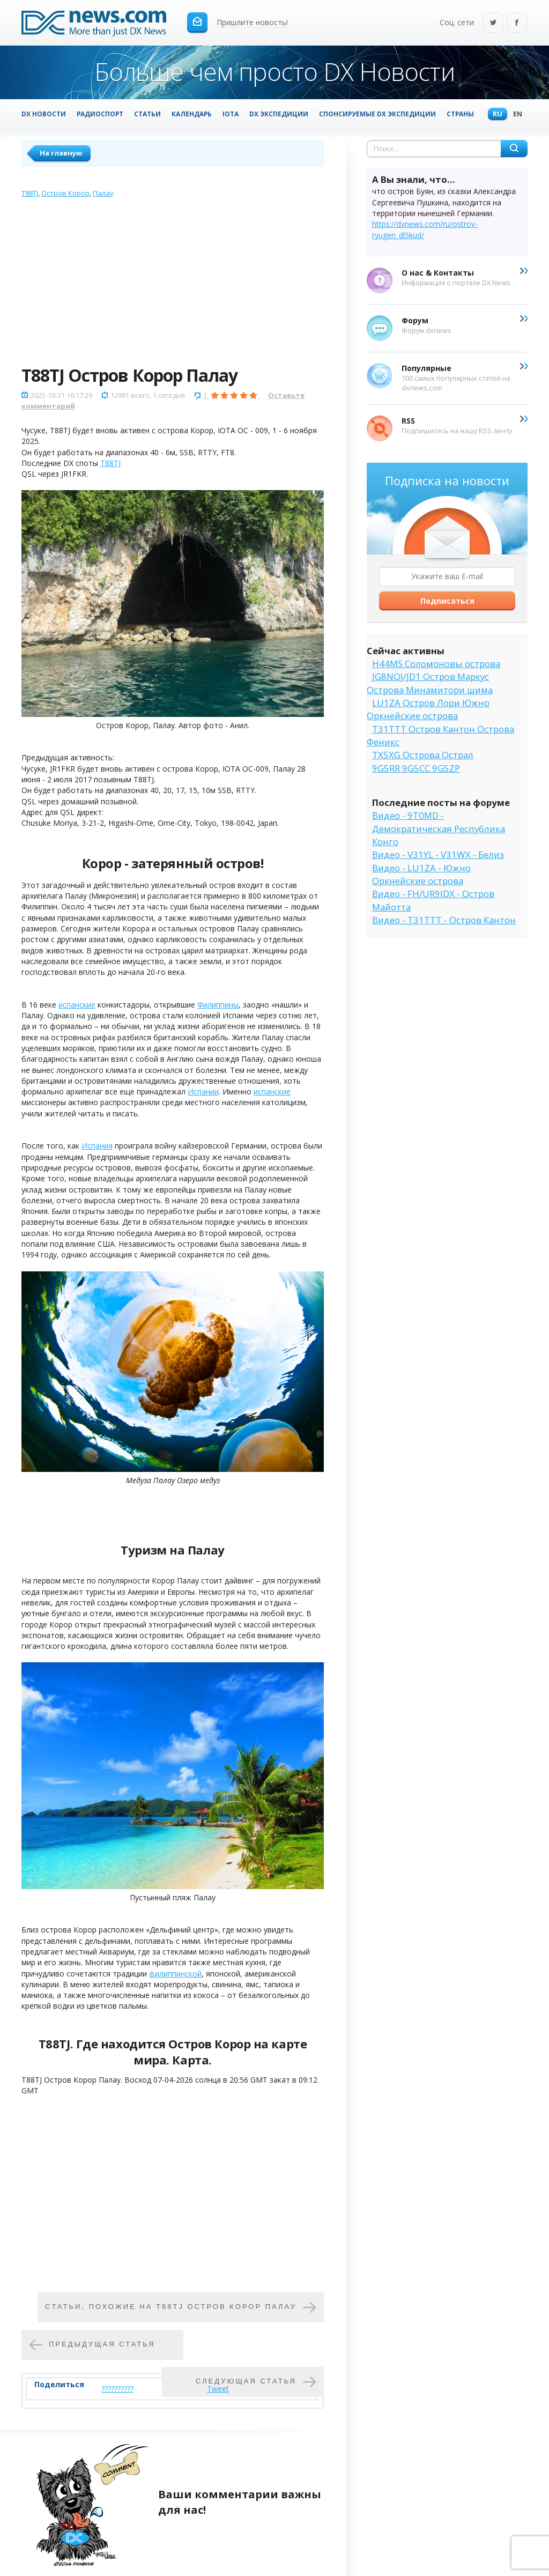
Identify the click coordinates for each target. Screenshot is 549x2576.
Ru (494, 114)
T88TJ (29, 193)
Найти (514, 148)
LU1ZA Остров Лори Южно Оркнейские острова (428, 709)
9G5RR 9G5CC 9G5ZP (416, 768)
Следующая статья (246, 2381)
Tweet (218, 2388)
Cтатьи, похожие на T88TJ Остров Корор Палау (170, 2307)
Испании (203, 1091)
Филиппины (218, 1005)
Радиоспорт (100, 113)
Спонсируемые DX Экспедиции (377, 113)
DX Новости (43, 113)
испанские (76, 1005)
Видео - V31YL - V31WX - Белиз (438, 854)
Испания (97, 1146)
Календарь (192, 113)
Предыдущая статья (102, 2344)
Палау (103, 193)
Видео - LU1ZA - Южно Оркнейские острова (421, 874)
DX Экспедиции (278, 113)
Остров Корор (65, 193)
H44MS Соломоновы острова (436, 663)
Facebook (517, 23)
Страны (460, 113)
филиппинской (175, 1973)
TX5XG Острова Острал (422, 755)
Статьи (147, 113)
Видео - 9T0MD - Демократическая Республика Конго (438, 828)
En (515, 114)
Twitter (493, 23)
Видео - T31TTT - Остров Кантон (444, 920)
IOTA (230, 113)
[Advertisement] (172, 284)
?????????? (117, 2388)
